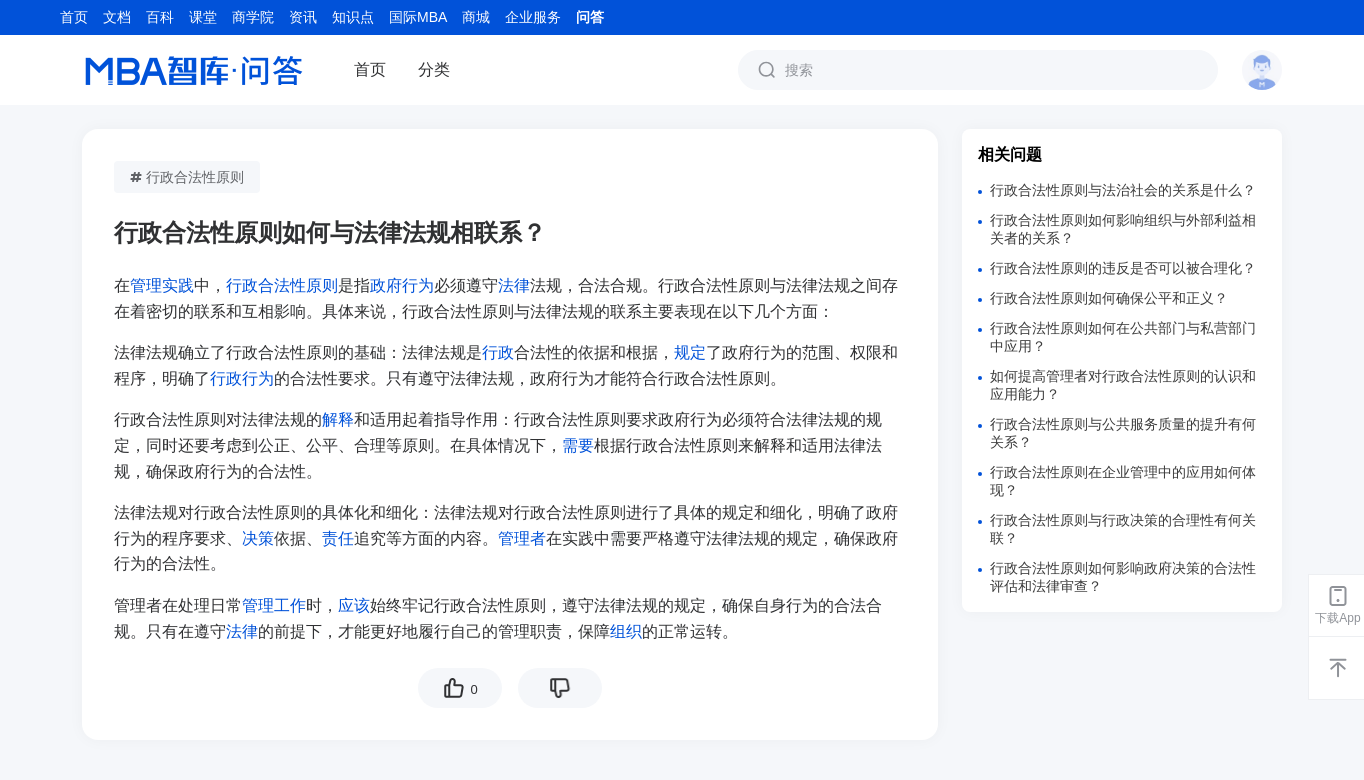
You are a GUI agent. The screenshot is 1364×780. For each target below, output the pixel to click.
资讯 (303, 17)
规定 (690, 352)
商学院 (253, 17)
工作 (290, 605)
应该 (354, 605)
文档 (117, 17)
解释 (338, 419)
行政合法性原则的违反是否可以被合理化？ (1123, 268)
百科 (160, 17)
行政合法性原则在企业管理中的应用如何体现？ (1123, 481)
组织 (626, 631)
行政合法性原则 (187, 177)
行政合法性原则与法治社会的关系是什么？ (1123, 190)
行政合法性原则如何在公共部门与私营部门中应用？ (1123, 337)
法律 (514, 285)
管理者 (522, 538)
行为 (418, 285)
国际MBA (418, 17)
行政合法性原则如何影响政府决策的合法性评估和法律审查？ (1123, 577)
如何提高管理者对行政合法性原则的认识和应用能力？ (1123, 385)
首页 (74, 17)
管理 (258, 605)
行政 (498, 352)
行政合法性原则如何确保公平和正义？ (1109, 298)
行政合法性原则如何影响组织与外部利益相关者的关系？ (1123, 229)
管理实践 (162, 285)
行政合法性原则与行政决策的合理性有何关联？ (1123, 529)
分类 (434, 69)
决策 (258, 538)
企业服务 (533, 17)
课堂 (203, 17)
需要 (578, 445)
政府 (386, 285)
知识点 (353, 17)
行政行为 (242, 378)
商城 (476, 17)
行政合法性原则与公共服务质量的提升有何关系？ (1123, 433)
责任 (338, 538)
